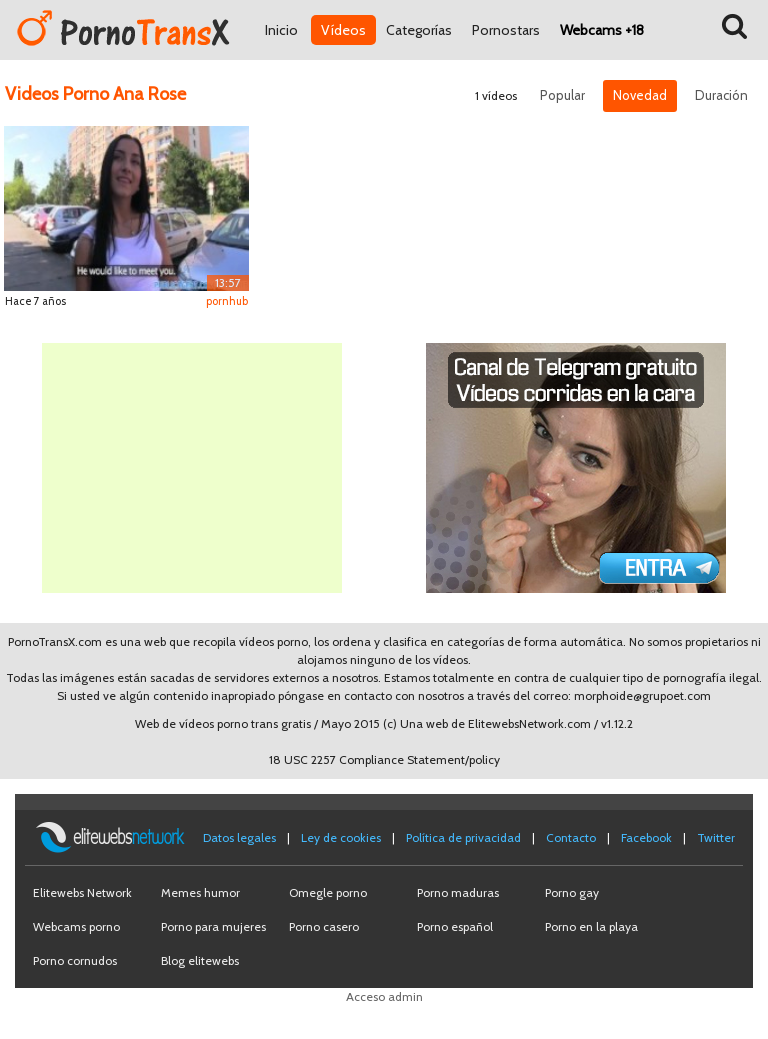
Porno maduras (458, 892)
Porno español (455, 926)
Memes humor (200, 892)
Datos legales (239, 837)
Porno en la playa (591, 926)
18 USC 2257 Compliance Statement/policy (384, 759)
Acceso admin (384, 996)
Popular (562, 95)
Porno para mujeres (213, 926)
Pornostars (506, 30)
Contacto (571, 837)
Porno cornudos (75, 960)
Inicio (281, 30)
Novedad (640, 95)
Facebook (646, 837)
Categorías (419, 30)
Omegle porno (328, 892)
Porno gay (572, 892)
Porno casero (324, 926)
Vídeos (343, 30)
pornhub (227, 301)
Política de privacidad (463, 837)
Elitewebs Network (82, 892)
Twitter (716, 837)
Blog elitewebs (200, 960)
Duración (721, 95)
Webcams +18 (602, 30)
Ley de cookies (341, 837)
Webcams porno (76, 926)
